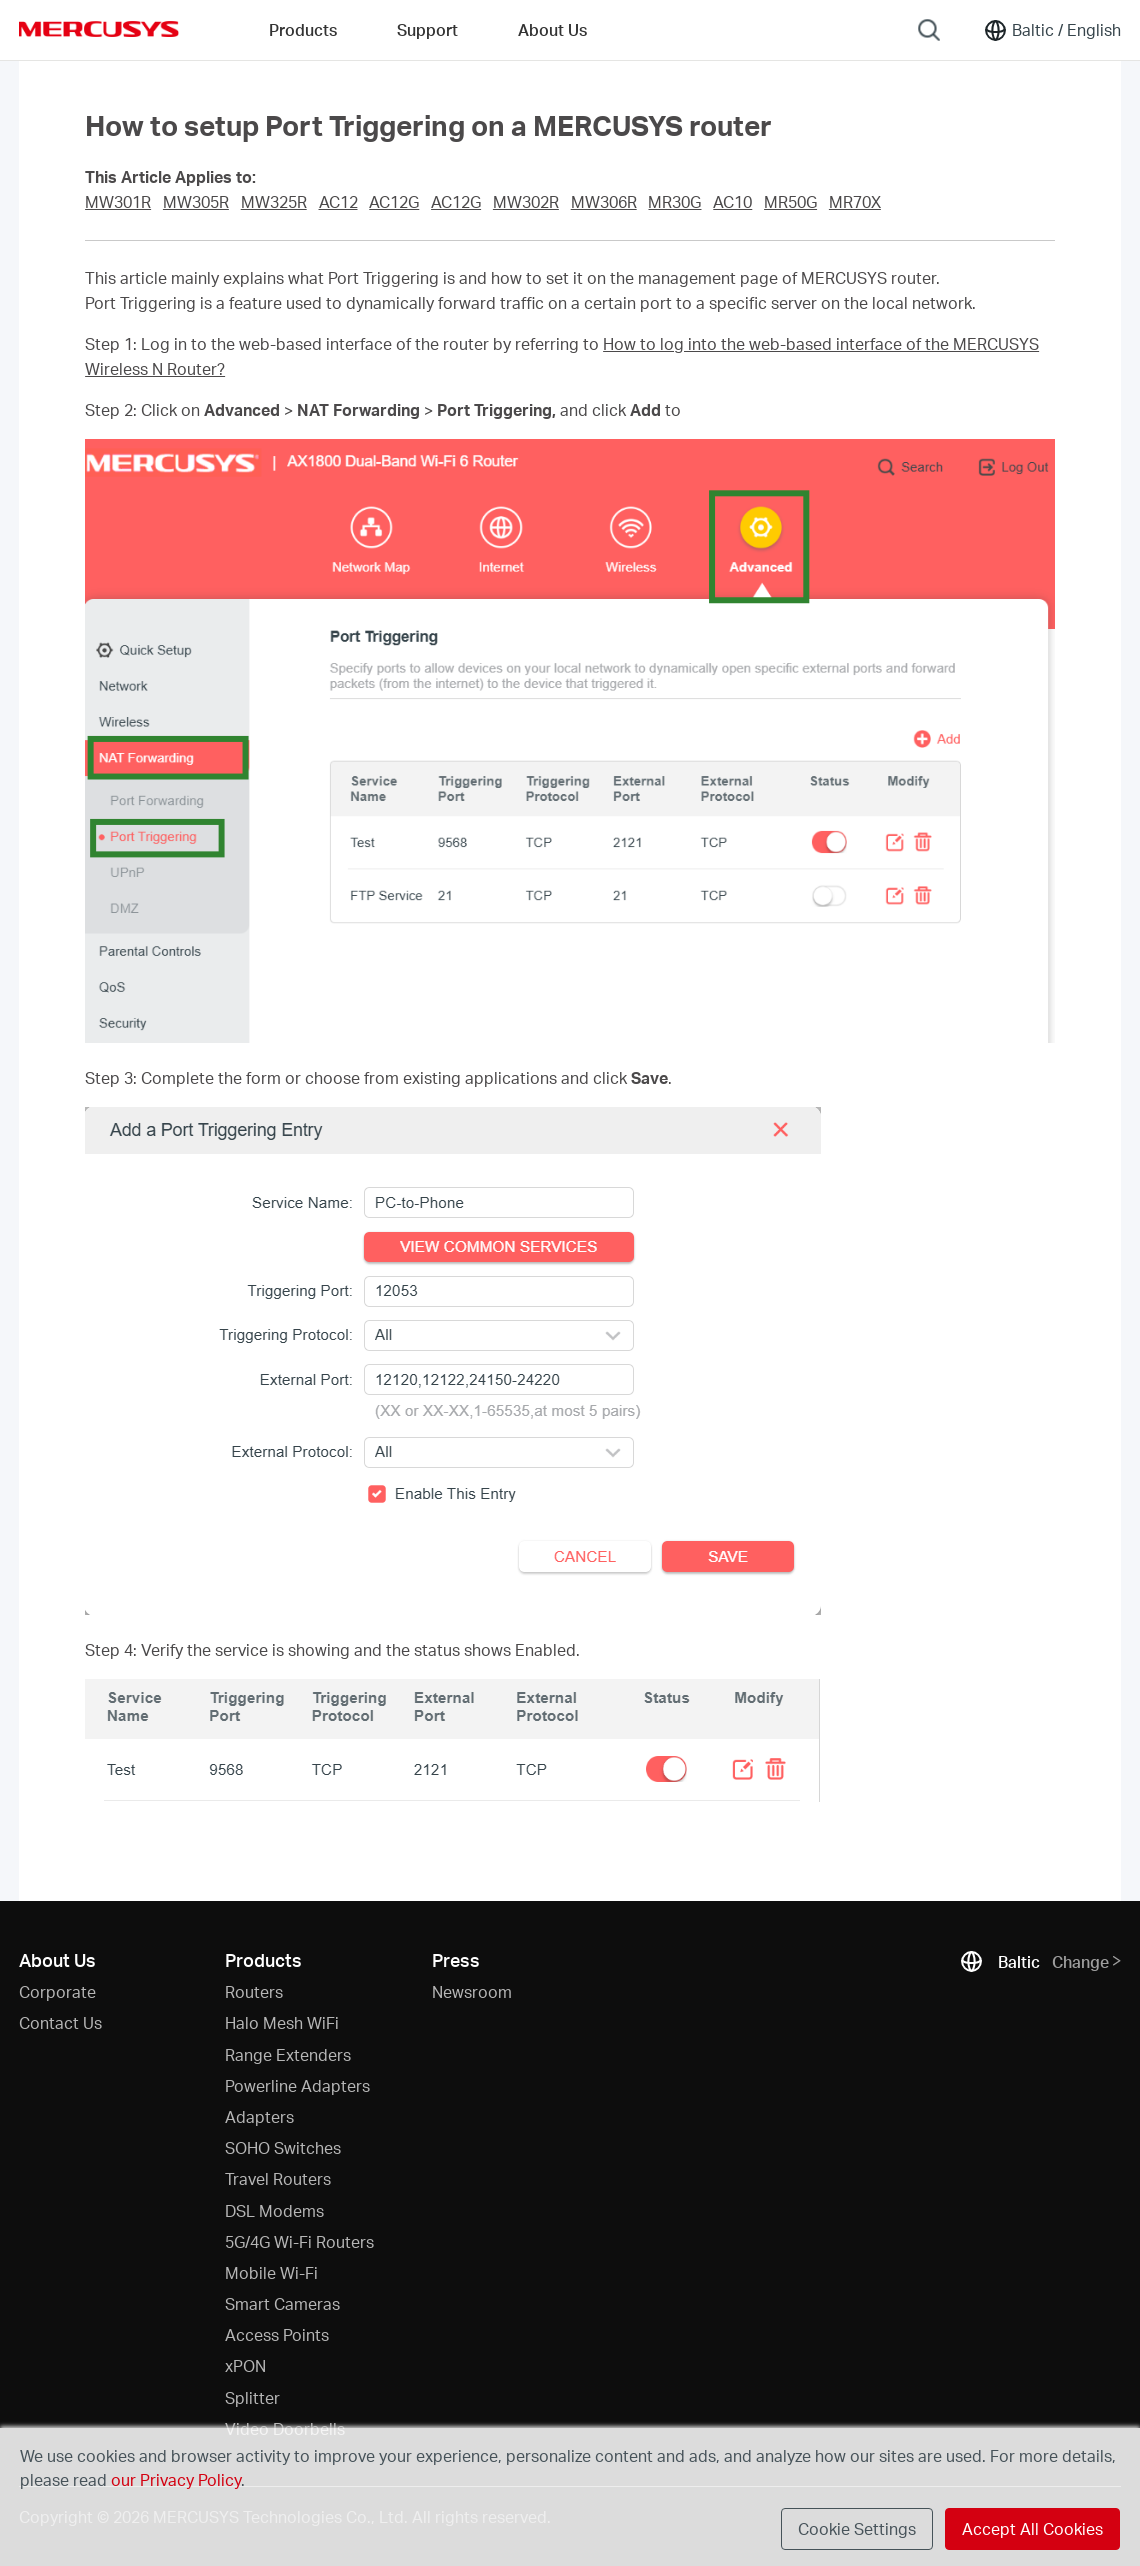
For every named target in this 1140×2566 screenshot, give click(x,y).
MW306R (604, 202)
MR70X (855, 202)
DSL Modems (274, 2210)
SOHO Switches (283, 2147)
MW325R (274, 202)
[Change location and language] (1052, 30)
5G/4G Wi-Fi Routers (299, 2241)
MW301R (118, 202)
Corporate (57, 1991)
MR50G (790, 202)
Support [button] (427, 29)
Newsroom (472, 1991)
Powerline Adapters (297, 2085)
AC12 (338, 202)
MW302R (526, 202)
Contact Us (60, 2022)
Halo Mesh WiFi (282, 2022)
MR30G (674, 202)
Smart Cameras (282, 2303)
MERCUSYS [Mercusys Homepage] (99, 29)
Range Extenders (288, 2054)
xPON (245, 2365)
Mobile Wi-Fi (271, 2272)
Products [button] (303, 29)
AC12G (394, 202)
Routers (254, 1991)
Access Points (277, 2334)
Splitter (252, 2397)
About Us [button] (552, 29)
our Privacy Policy (176, 2479)
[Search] (929, 30)
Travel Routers (278, 2178)
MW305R (196, 202)
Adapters (259, 2116)
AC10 (732, 202)
